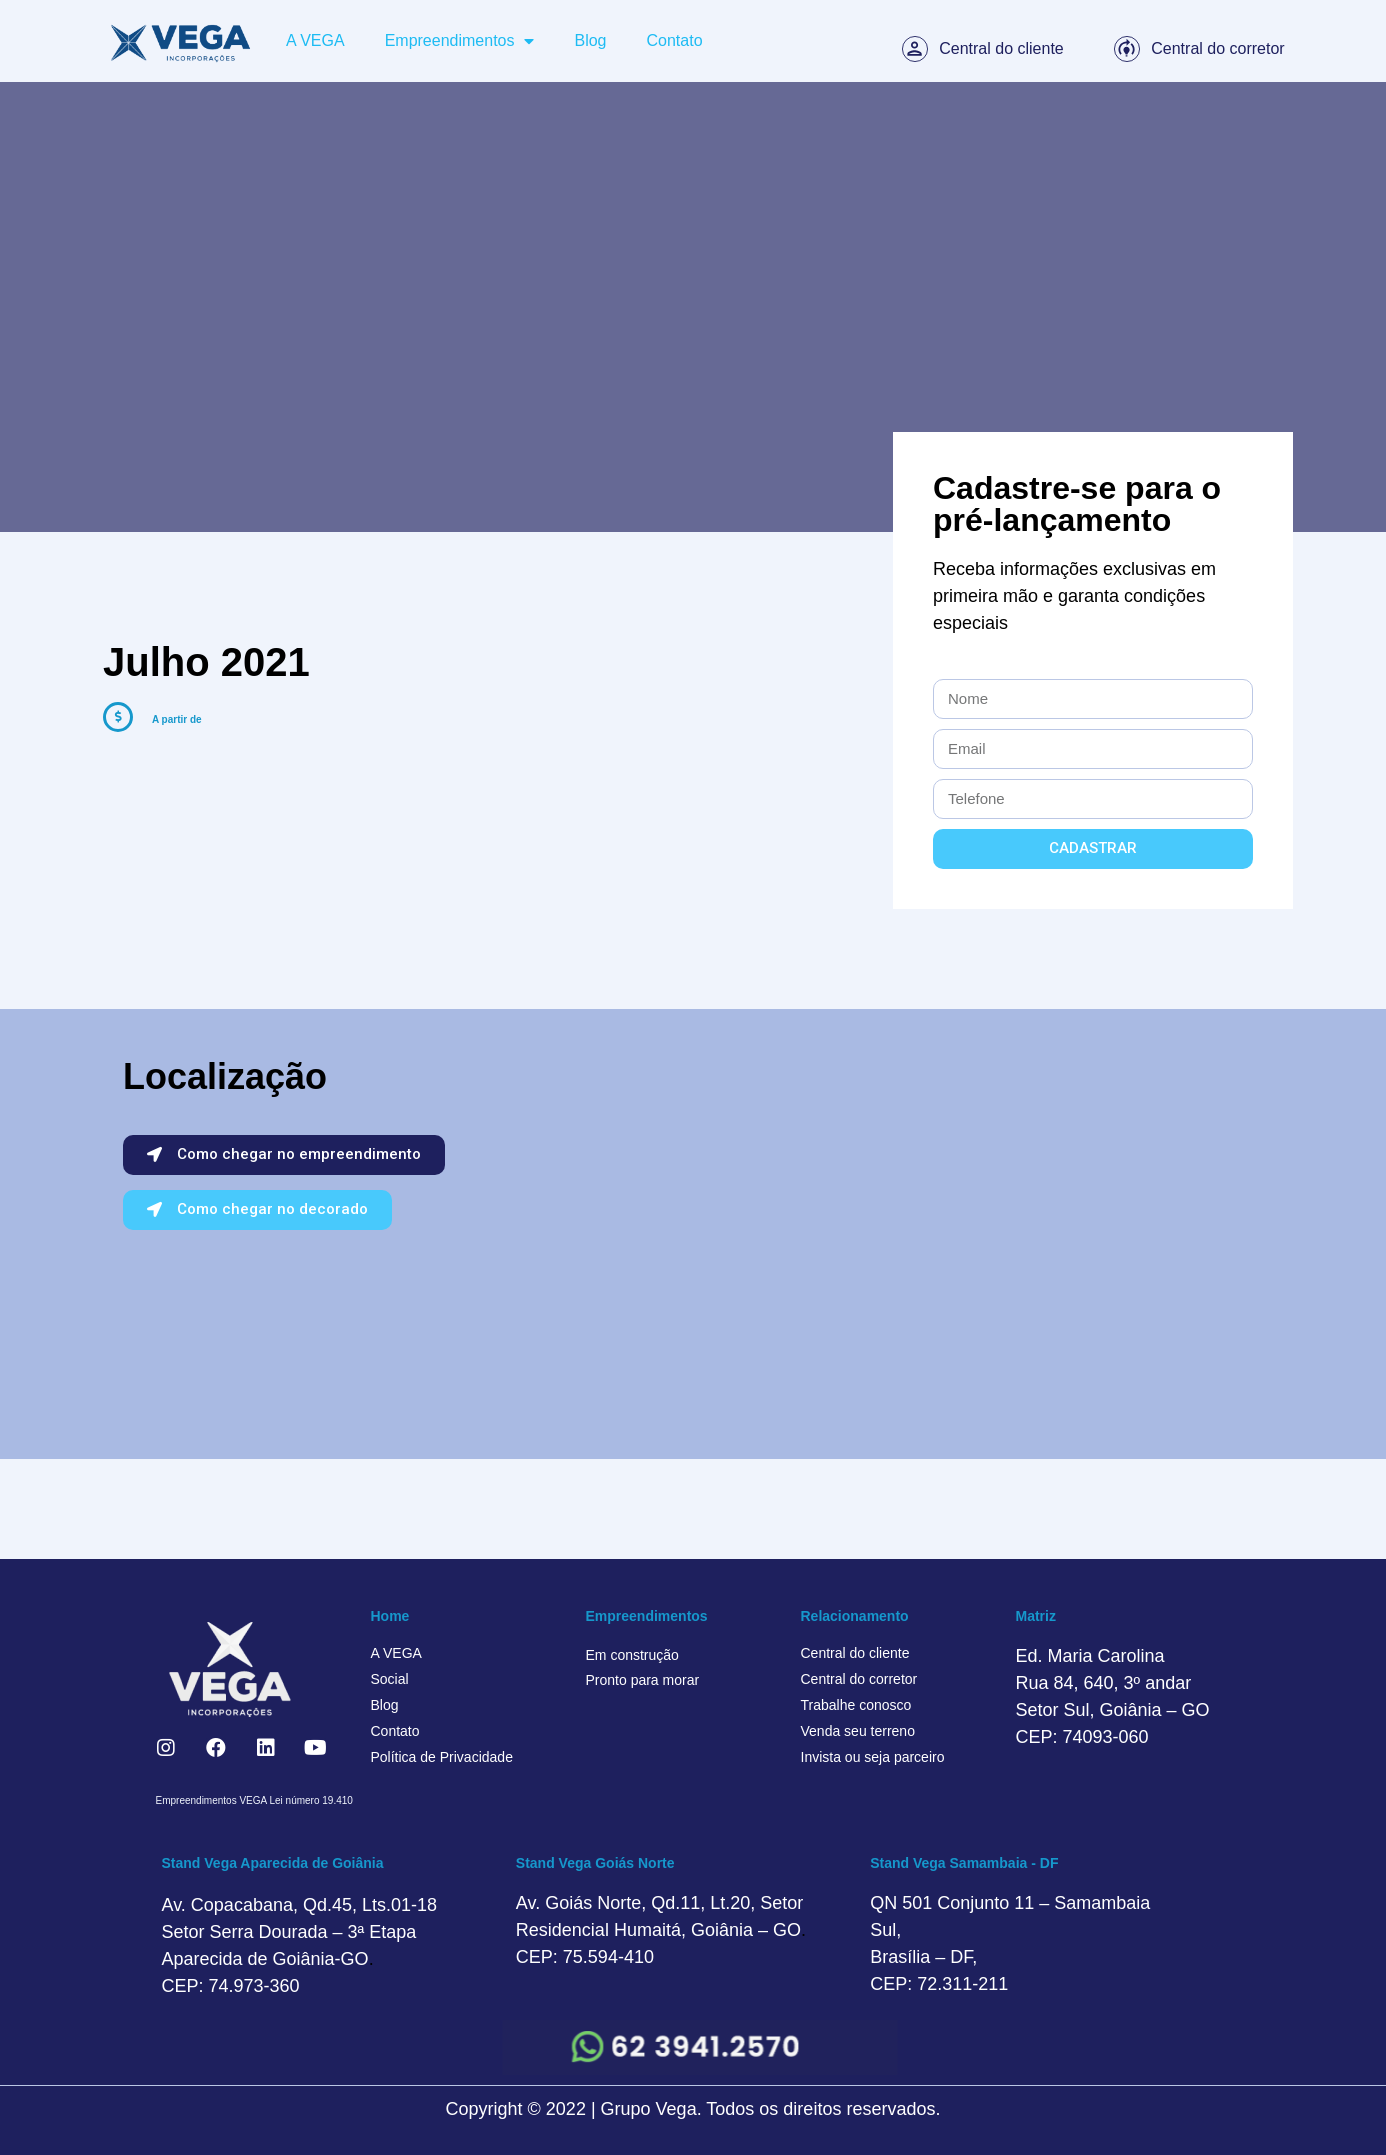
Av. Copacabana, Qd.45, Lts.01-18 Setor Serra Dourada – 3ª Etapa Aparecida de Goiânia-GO (300, 1932)
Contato (675, 40)
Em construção (632, 1655)
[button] (284, 1155)
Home (390, 1616)
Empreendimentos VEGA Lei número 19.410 (254, 1800)
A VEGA (315, 40)
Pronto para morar (643, 1680)
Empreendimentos (460, 41)
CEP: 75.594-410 (585, 1957)
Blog (590, 40)
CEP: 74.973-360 (231, 1986)
